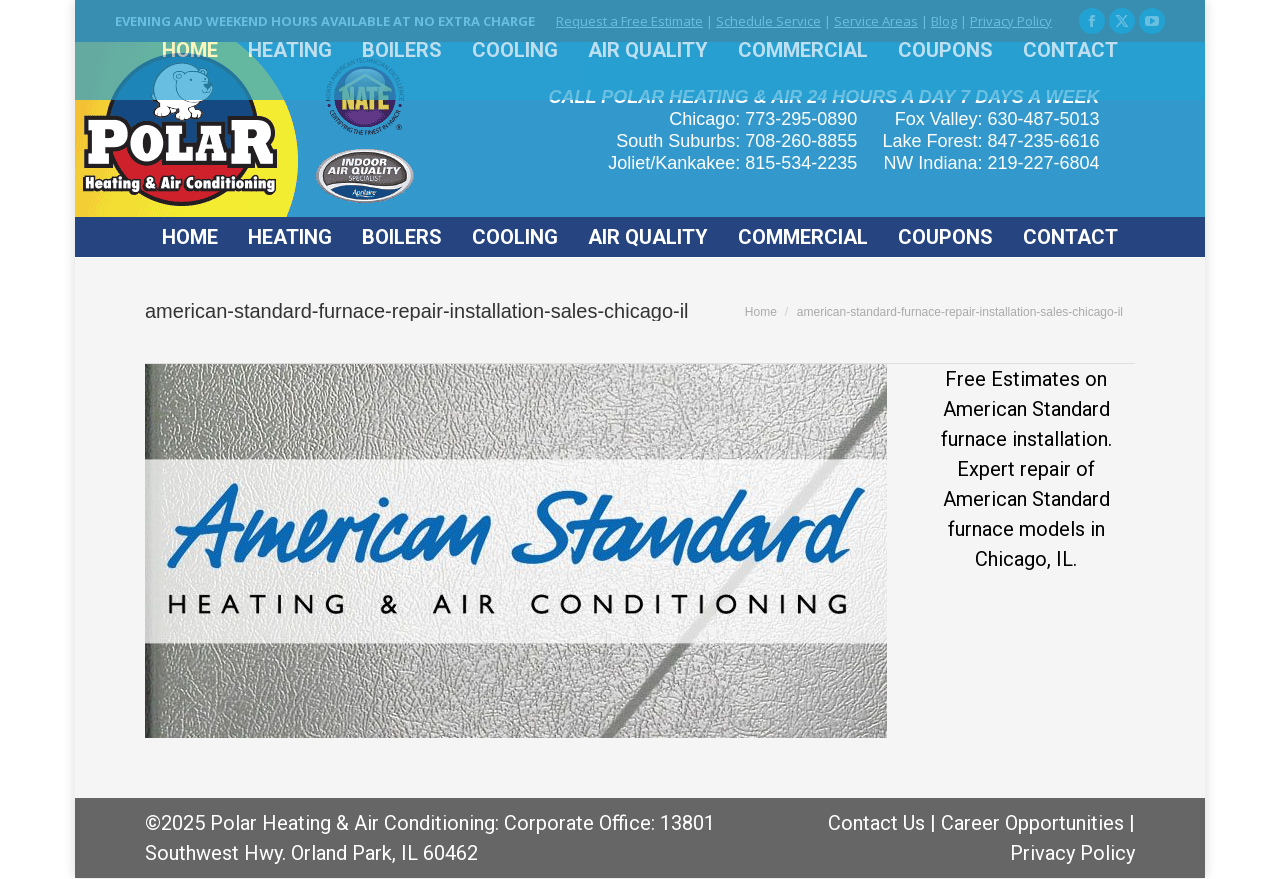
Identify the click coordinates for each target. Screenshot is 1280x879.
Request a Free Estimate (629, 21)
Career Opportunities (1032, 823)
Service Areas (876, 21)
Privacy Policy (1011, 21)
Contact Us (876, 823)
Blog (944, 21)
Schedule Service (768, 21)
